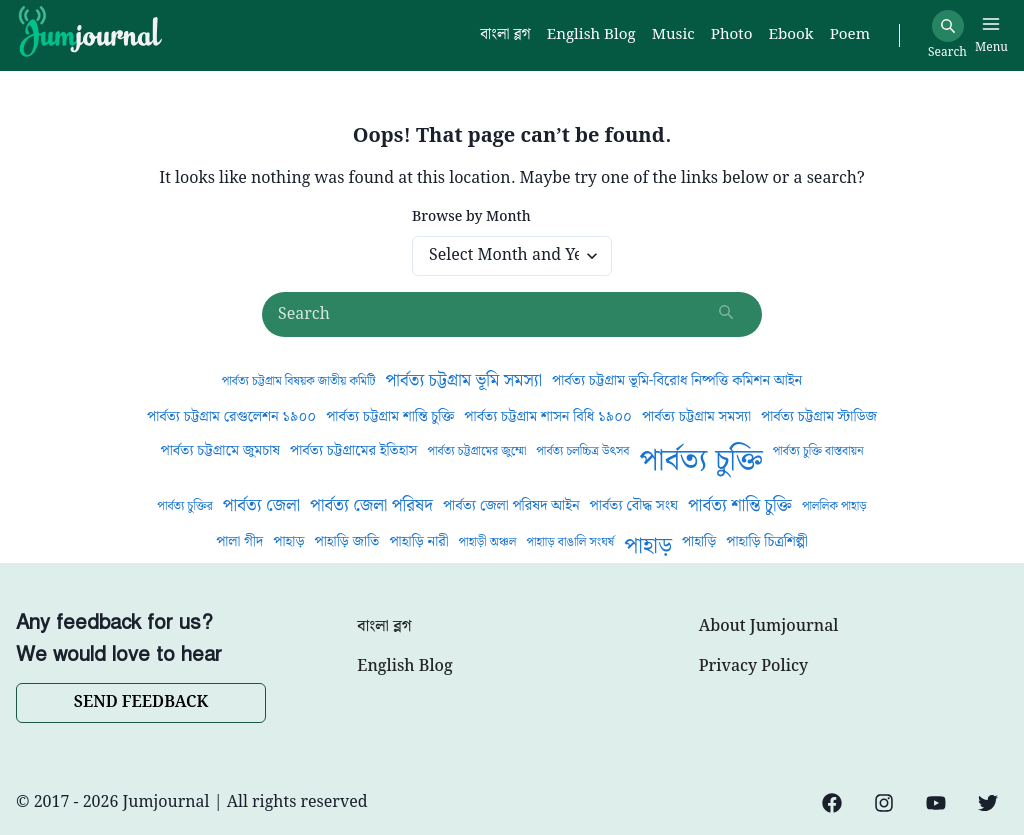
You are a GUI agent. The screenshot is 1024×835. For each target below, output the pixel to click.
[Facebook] (832, 803)
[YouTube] (936, 803)
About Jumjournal (769, 627)
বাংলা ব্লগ (384, 627)
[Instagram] (884, 803)
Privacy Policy (753, 667)
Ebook (790, 35)
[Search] (948, 26)
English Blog (404, 667)
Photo (732, 35)
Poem (850, 35)
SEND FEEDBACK (141, 702)
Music (673, 35)
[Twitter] (988, 803)
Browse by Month (471, 217)
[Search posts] (512, 314)
